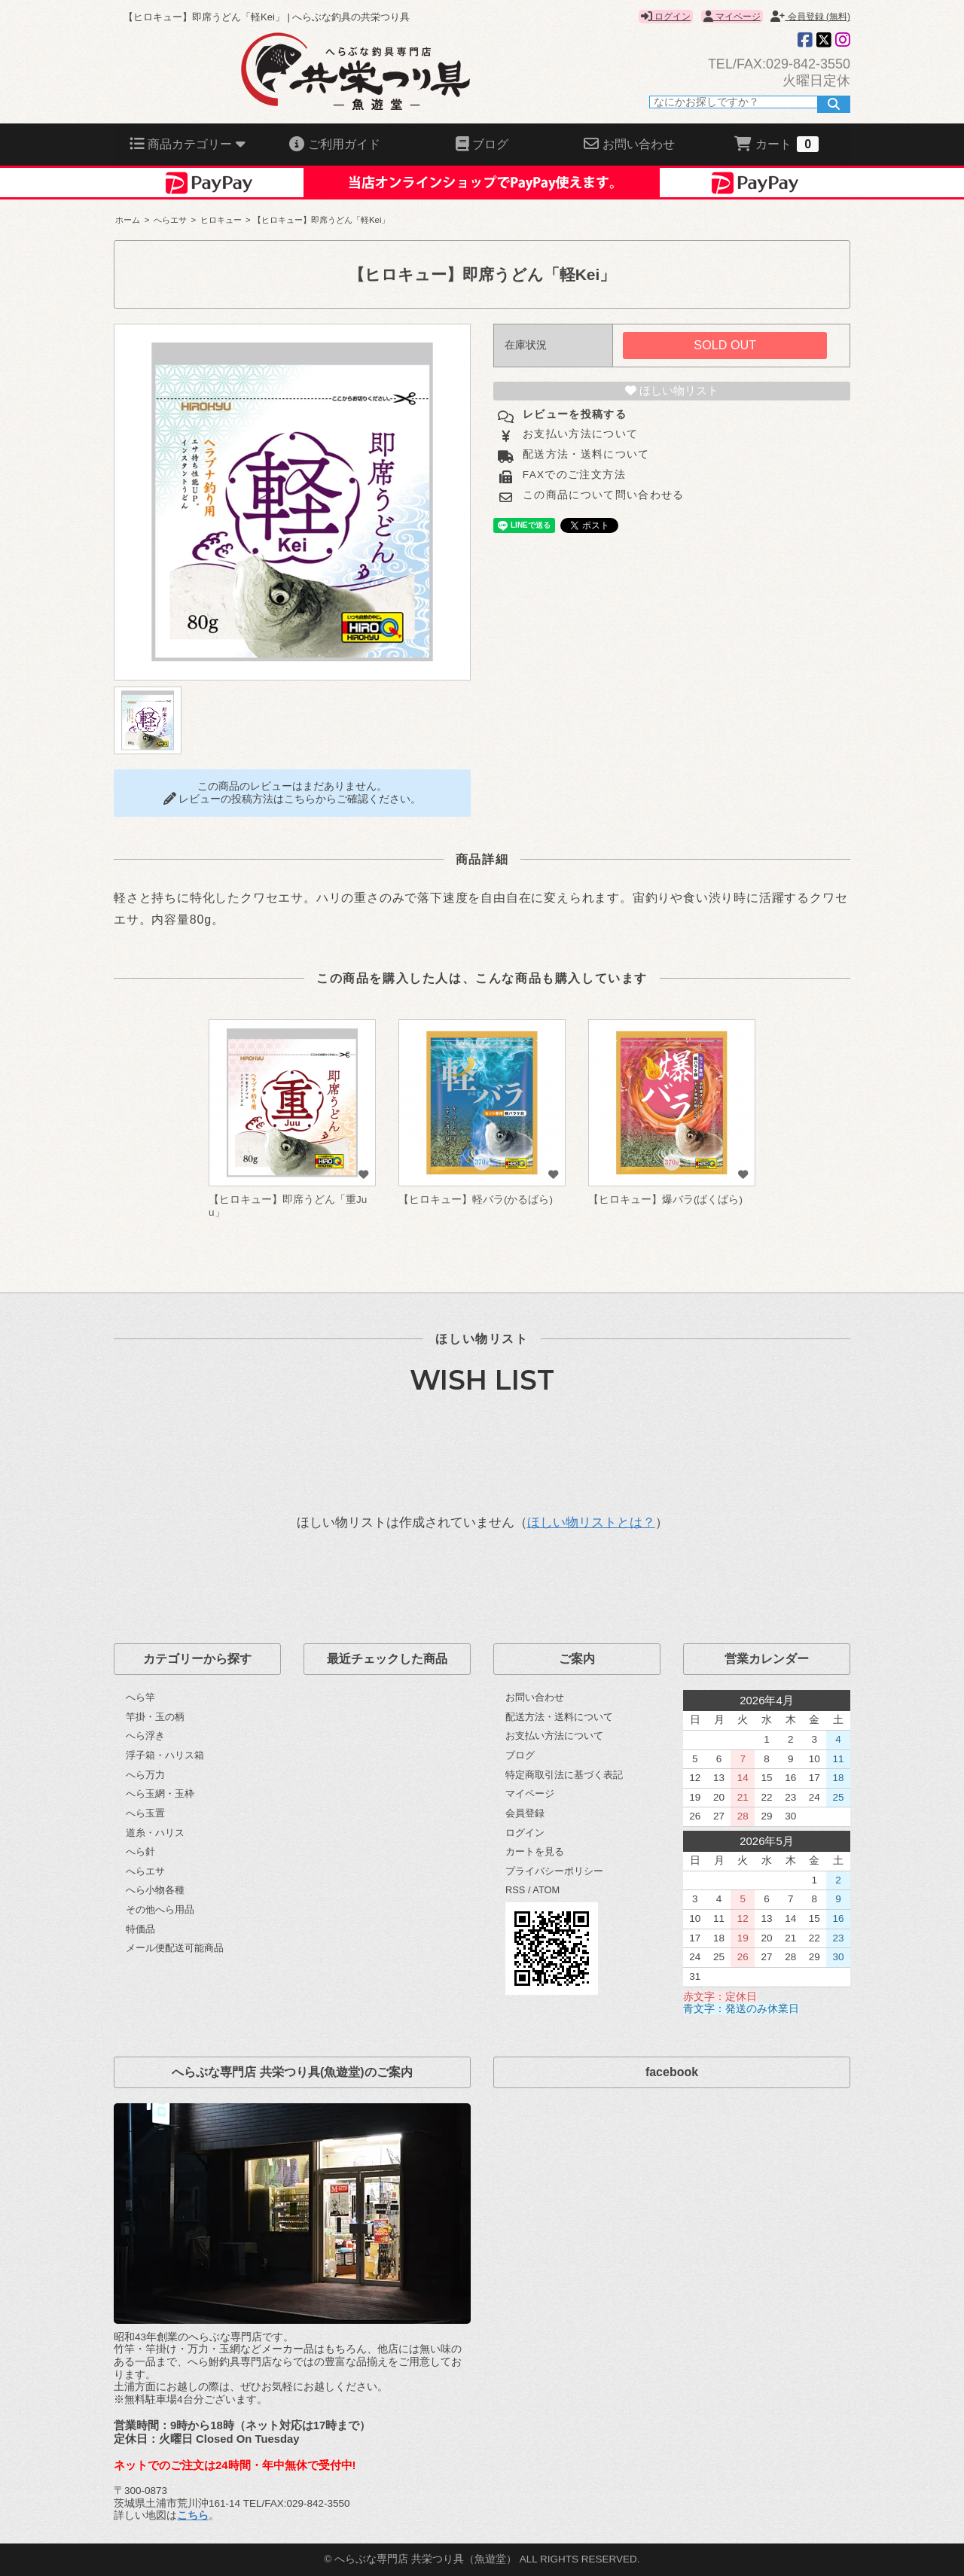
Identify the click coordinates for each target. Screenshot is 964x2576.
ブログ (520, 1755)
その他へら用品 (160, 1909)
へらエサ (170, 219)
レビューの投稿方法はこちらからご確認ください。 (292, 799)
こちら (193, 2515)
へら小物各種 (155, 1889)
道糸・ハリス (155, 1832)
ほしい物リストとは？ (591, 1522)
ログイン (666, 16)
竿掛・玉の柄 (155, 1716)
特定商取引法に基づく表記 (564, 1774)
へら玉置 (145, 1813)
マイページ (732, 16)
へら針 (140, 1851)
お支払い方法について (579, 434)
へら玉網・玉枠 (160, 1793)
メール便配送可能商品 (175, 1947)
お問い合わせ (534, 1697)
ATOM (546, 1889)
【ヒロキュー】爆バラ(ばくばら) (665, 1199)
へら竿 (140, 1697)
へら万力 (145, 1774)
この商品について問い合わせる (602, 495)
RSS (515, 1889)
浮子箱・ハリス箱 (165, 1755)
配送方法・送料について (584, 454)
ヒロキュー (221, 219)
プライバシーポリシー (554, 1871)
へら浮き (145, 1735)
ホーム (127, 219)
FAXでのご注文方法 (572, 474)
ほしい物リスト (671, 391)
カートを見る (534, 1851)
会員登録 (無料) (810, 16)
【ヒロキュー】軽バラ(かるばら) (475, 1199)
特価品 (140, 1929)
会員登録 (525, 1813)
